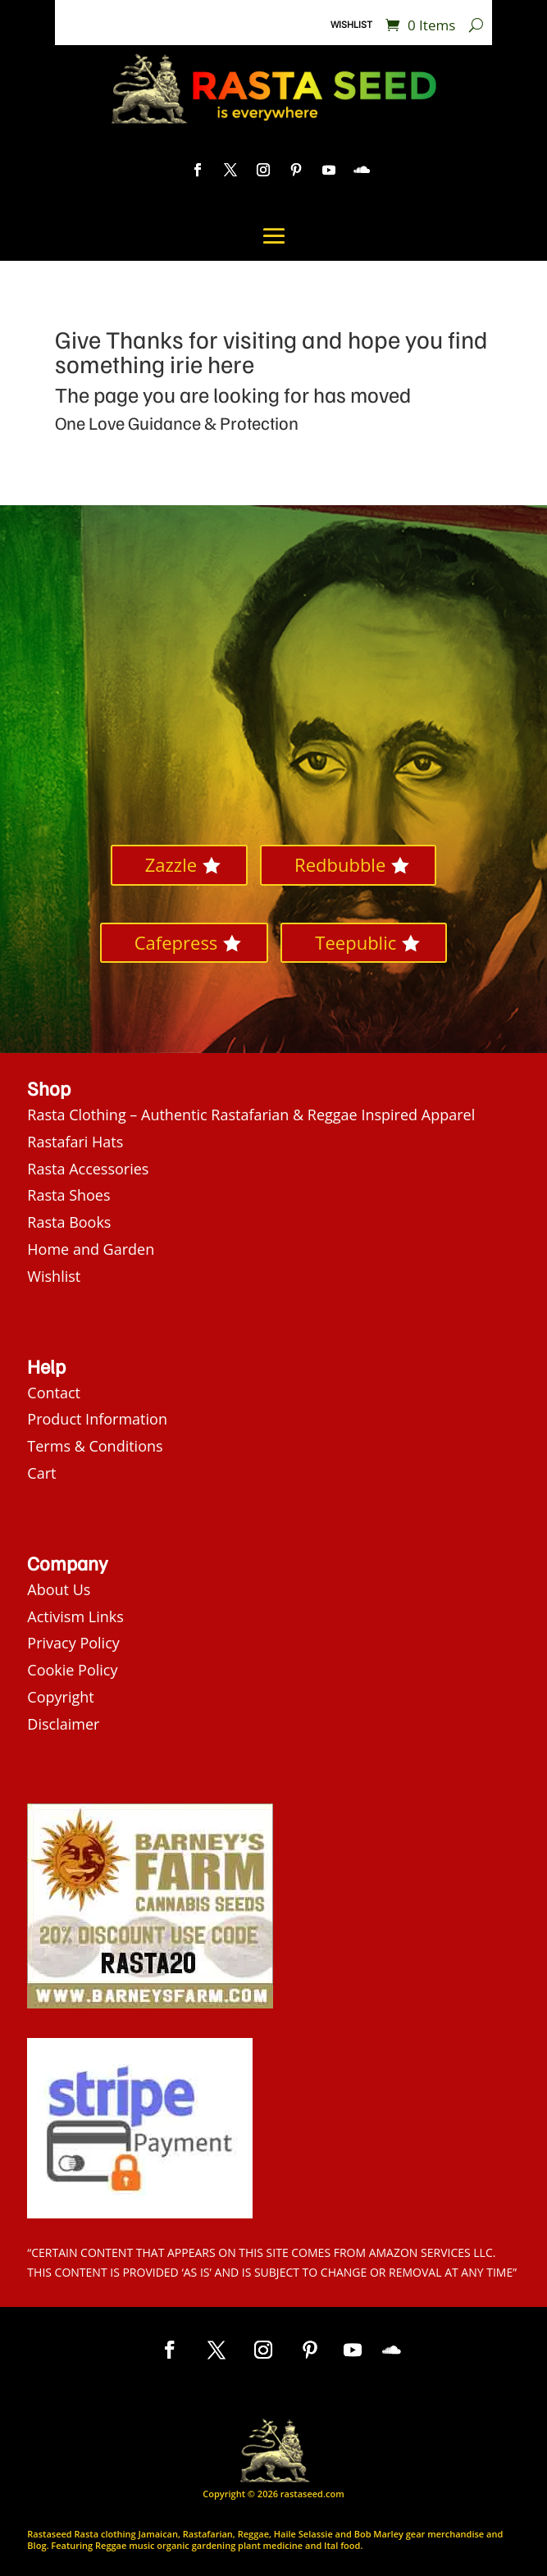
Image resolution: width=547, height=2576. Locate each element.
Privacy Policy (73, 1643)
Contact (53, 1392)
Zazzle (171, 864)
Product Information (97, 1419)
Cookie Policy (72, 1670)
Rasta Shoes (68, 1195)
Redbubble (339, 864)
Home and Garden (90, 1249)
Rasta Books (69, 1222)
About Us (58, 1589)
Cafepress (176, 942)
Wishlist (351, 24)
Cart (41, 1473)
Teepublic (355, 942)
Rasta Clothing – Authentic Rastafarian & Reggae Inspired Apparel (251, 1114)
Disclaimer (63, 1724)
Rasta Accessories (87, 1169)
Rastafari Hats (75, 1141)
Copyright (60, 1697)
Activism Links (75, 1616)
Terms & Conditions (94, 1446)
